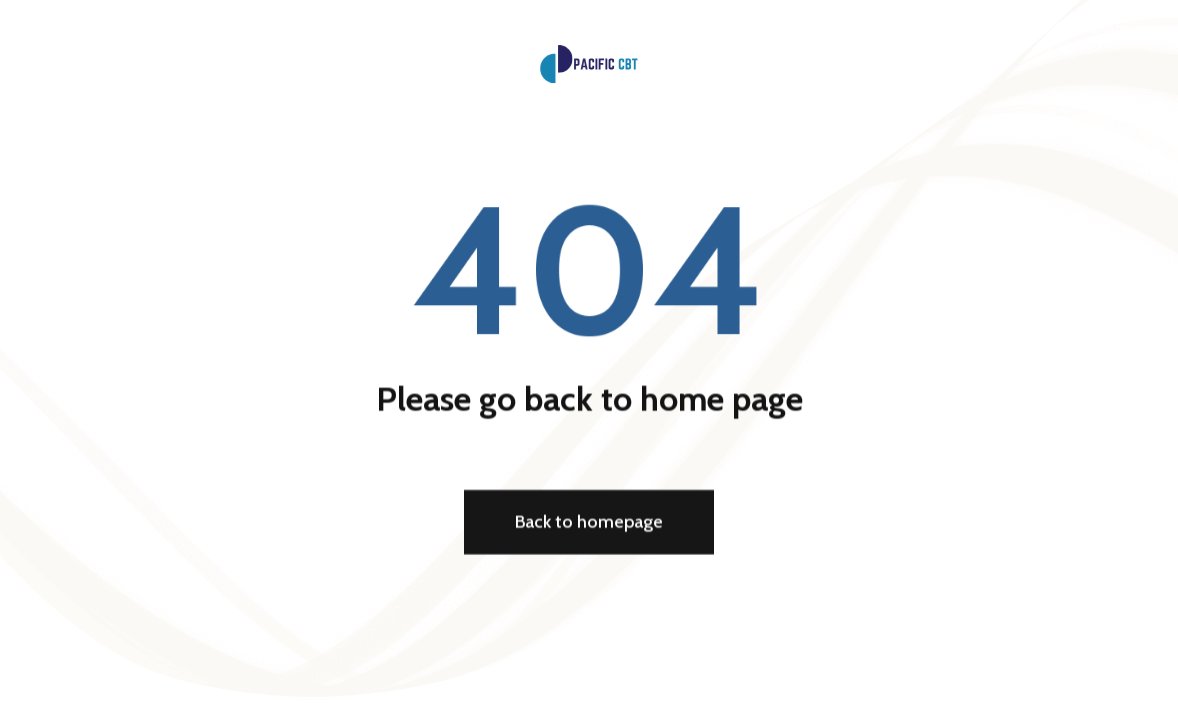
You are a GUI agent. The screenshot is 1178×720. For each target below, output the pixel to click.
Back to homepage (589, 524)
